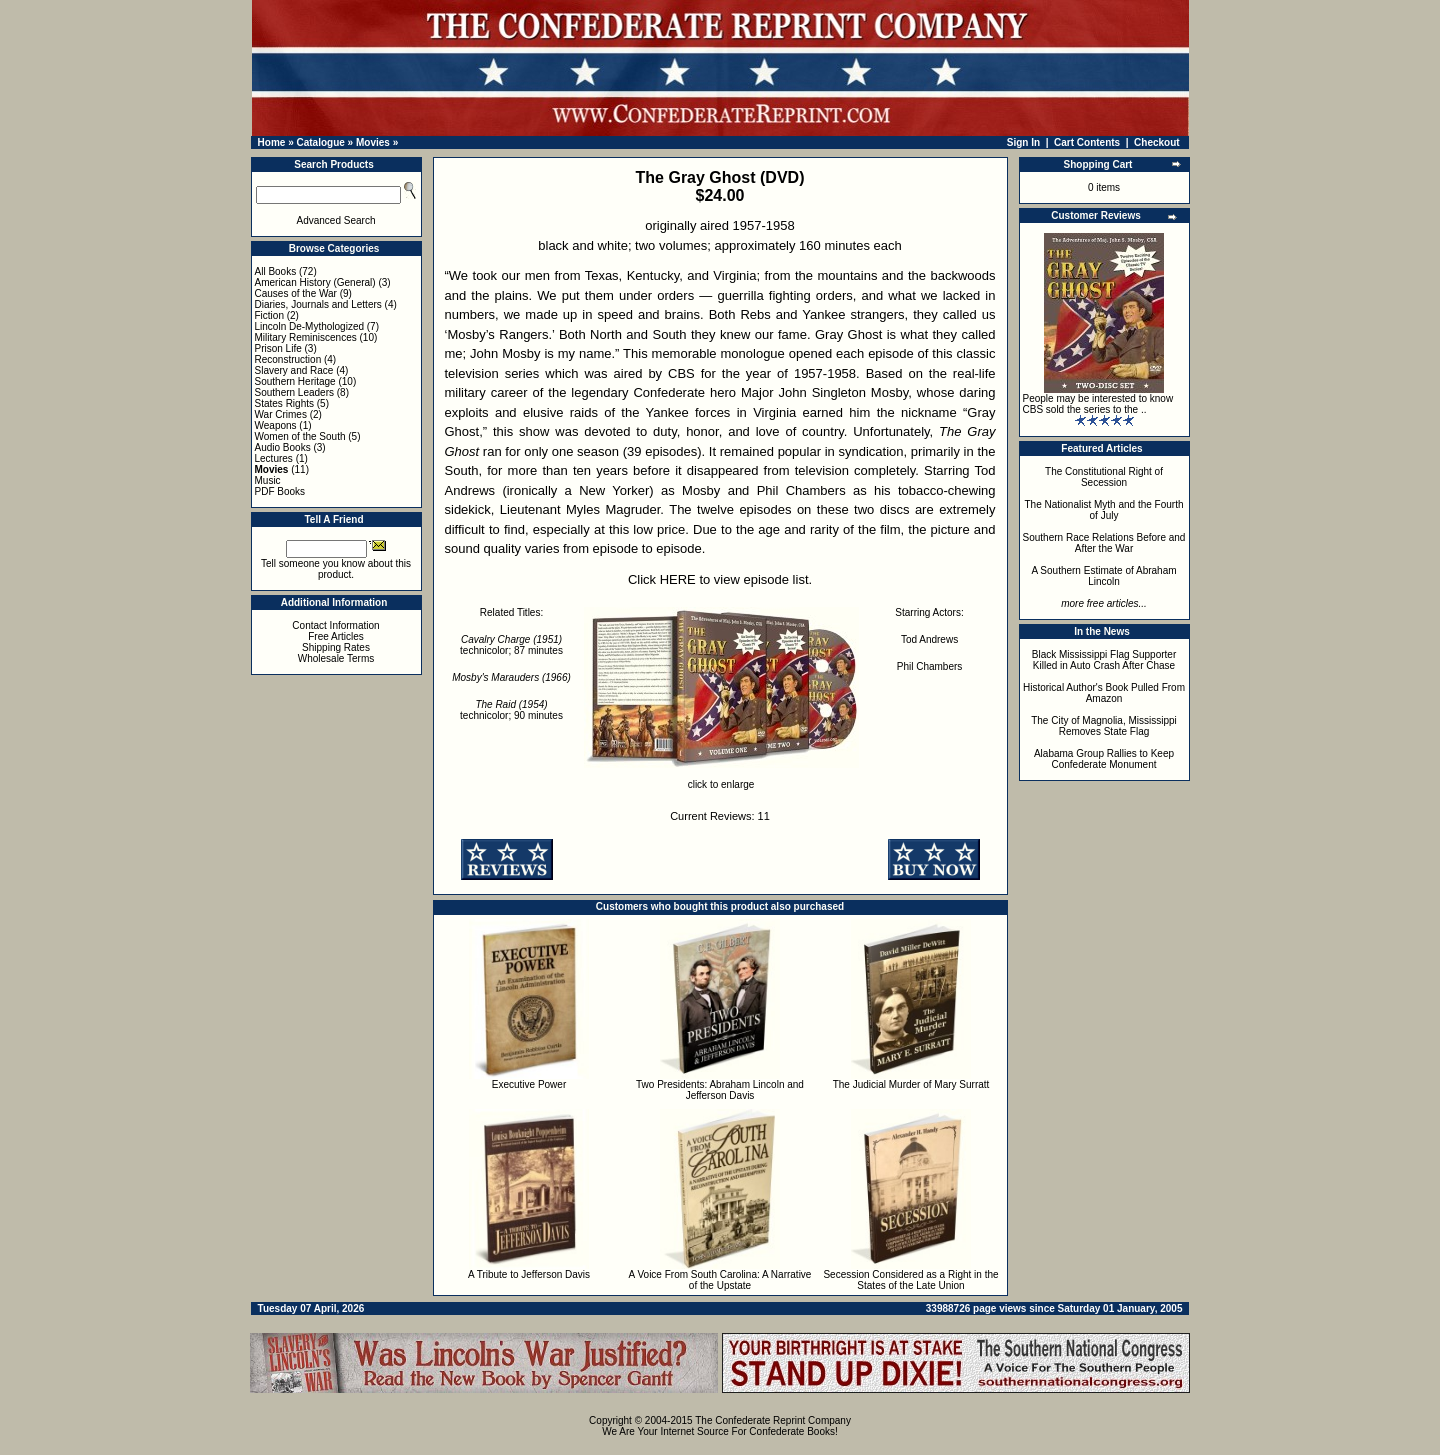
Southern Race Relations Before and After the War (1104, 543)
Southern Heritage (295, 381)
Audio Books (283, 447)
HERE (678, 579)
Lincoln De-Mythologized (310, 326)
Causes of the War (296, 293)
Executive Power (529, 1084)
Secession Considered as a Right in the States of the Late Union (910, 1280)
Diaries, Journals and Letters (318, 304)
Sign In (1023, 142)
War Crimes (281, 414)
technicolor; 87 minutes (511, 645)
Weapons (276, 425)
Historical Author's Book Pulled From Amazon (1104, 693)
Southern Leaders (295, 392)
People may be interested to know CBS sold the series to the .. (1098, 404)
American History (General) (315, 282)
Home (272, 142)
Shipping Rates (336, 647)
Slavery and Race (294, 370)
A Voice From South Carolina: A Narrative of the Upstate (720, 1280)
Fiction (269, 315)
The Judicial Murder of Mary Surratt (911, 1084)
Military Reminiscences (306, 337)
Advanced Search (336, 220)
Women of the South (300, 436)
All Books (276, 271)
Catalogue (320, 142)
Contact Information (335, 625)
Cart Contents (1087, 142)
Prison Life (278, 348)
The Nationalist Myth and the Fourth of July (1104, 510)
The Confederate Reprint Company (773, 1420)
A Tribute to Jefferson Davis (529, 1274)
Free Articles (336, 636)
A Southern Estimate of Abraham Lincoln (1103, 576)
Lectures (274, 458)
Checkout (1157, 142)
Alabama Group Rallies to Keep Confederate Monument (1104, 759)
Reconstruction (288, 359)
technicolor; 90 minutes (511, 710)
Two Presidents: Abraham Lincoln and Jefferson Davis (720, 1090)
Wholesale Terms (336, 658)
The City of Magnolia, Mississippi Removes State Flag (1104, 726)
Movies (373, 142)
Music (268, 480)
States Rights (284, 403)
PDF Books (280, 491)
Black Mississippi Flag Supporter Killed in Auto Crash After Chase (1104, 660)
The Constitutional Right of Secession (1104, 477)
